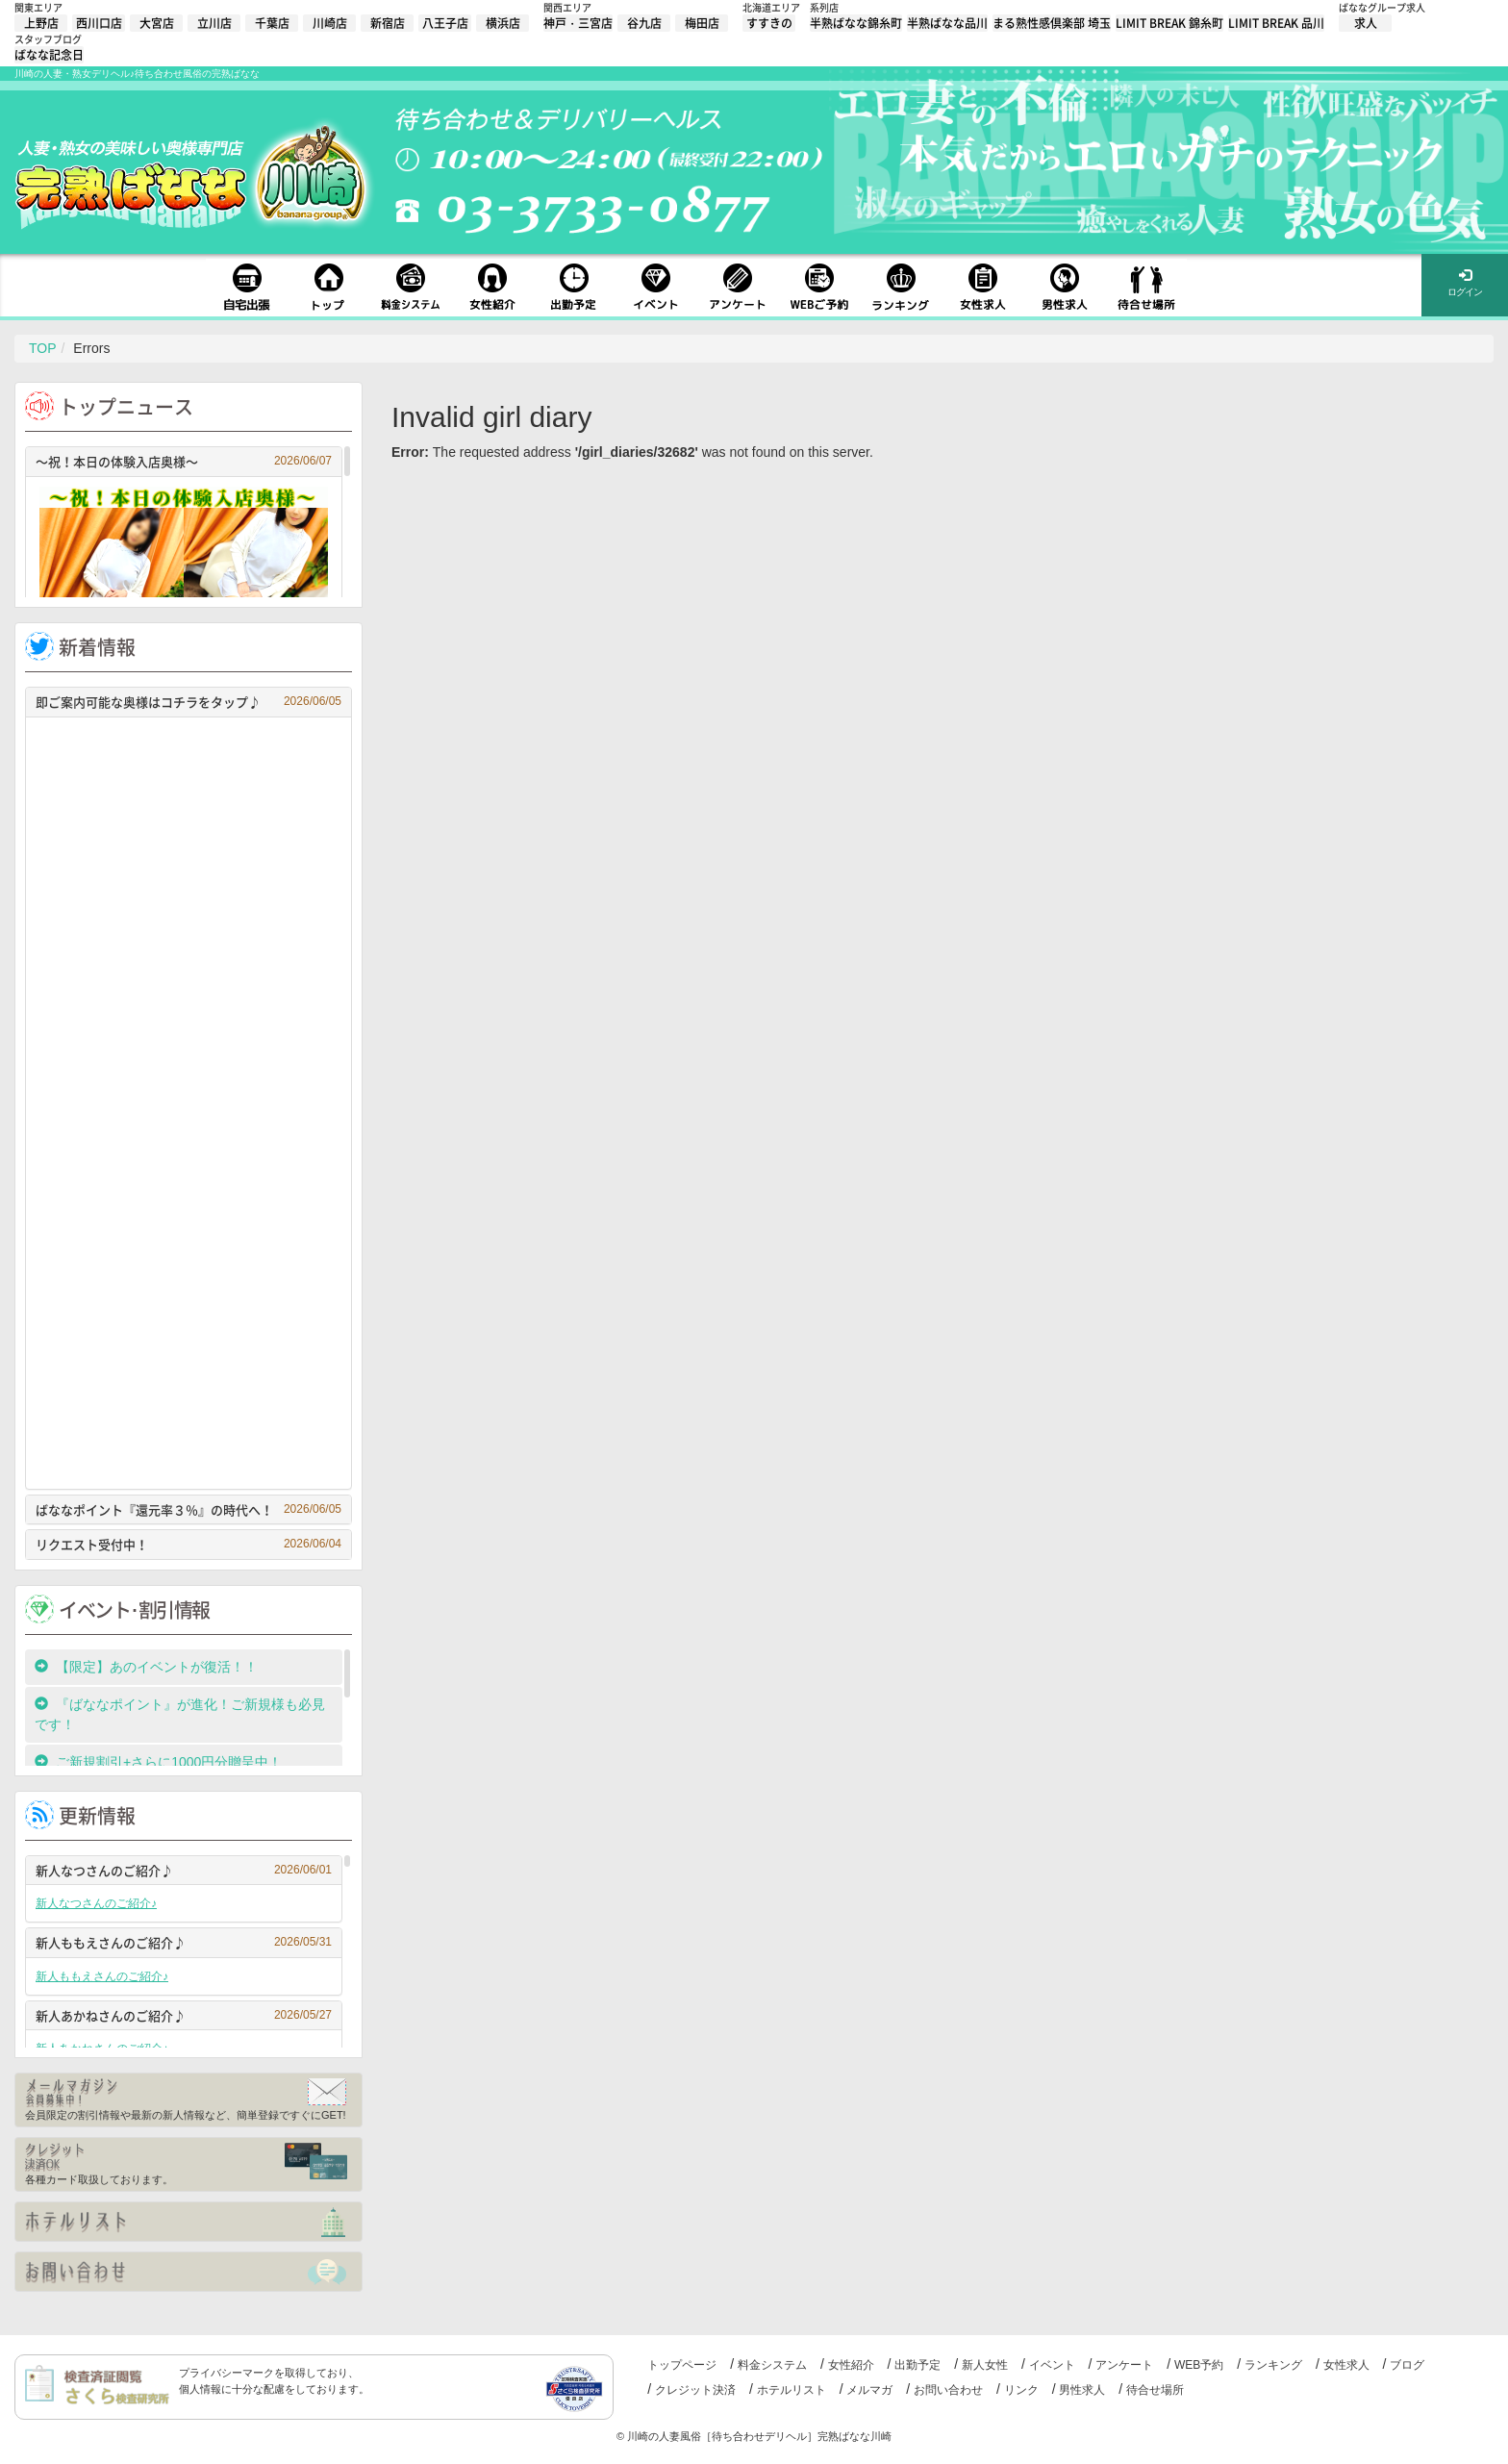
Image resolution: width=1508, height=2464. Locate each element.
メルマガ (869, 2390)
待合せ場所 (1155, 2390)
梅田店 (702, 23)
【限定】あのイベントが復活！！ (153, 1666)
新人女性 (985, 2365)
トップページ (681, 2365)
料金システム (772, 2365)
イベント (1052, 2365)
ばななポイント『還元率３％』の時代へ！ (188, 1509)
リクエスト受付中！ (188, 1544)
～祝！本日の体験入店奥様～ (184, 461)
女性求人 (1346, 2365)
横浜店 (503, 23)
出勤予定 (917, 2365)
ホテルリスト (791, 2390)
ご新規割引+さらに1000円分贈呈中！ (158, 1762)
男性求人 (1082, 2390)
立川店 (214, 23)
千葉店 (272, 23)
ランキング (1273, 2365)
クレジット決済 (695, 2390)
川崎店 (330, 23)
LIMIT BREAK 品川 (1276, 23)
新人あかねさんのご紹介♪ (184, 2015)
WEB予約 (1198, 2365)
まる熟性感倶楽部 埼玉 (1052, 23)
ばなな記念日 (49, 54)
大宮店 (156, 23)
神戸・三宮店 (578, 23)
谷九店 (644, 23)
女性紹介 (851, 2365)
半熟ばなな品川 (947, 23)
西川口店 (99, 23)
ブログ (1407, 2365)
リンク (1021, 2390)
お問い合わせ (948, 2390)
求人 (1365, 23)
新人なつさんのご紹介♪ (184, 1870)
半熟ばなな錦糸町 (856, 23)
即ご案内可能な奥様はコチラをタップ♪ (188, 701)
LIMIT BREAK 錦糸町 (1169, 23)
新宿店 (387, 23)
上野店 (41, 23)
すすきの (769, 23)
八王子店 (445, 23)
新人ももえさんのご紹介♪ (184, 1942)
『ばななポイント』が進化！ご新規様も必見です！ (180, 1714)
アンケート (1124, 2365)
